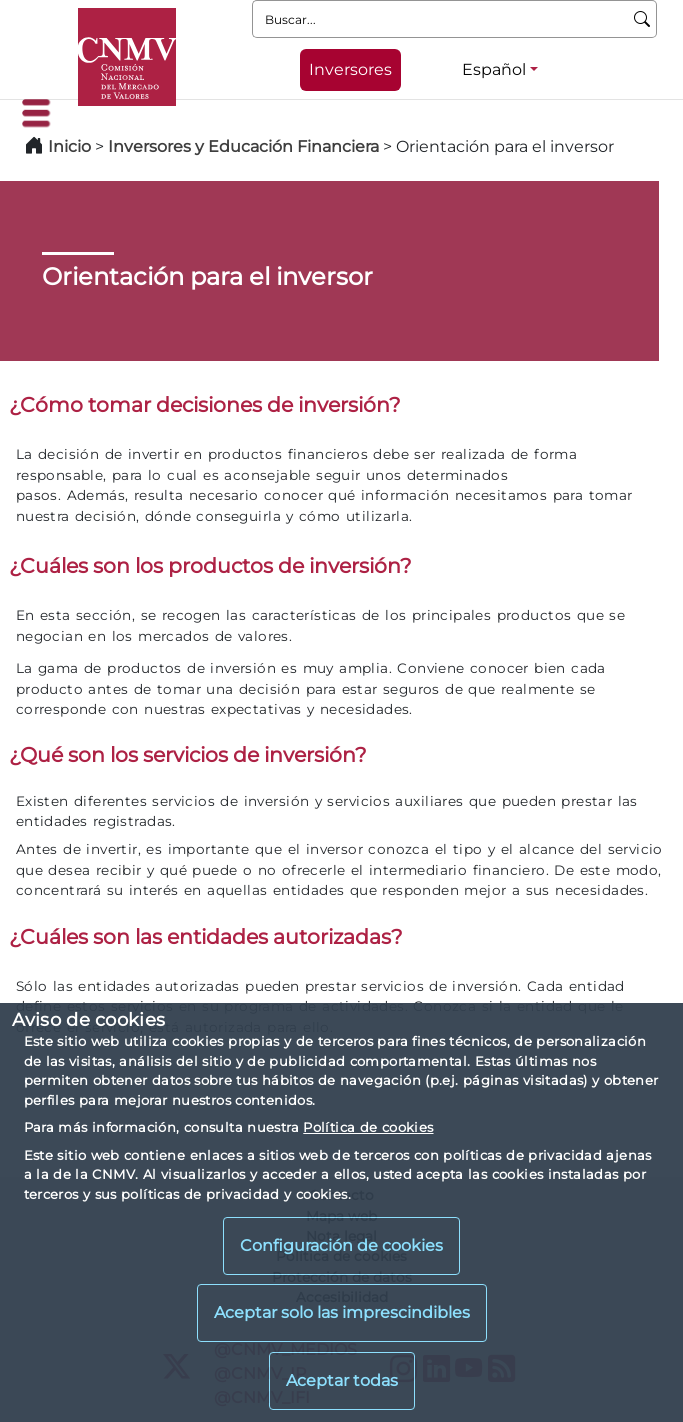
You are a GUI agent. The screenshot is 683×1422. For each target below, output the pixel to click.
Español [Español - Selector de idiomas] (494, 69)
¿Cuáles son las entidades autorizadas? (206, 936)
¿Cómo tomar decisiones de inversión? (205, 404)
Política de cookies (368, 1127)
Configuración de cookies (341, 1245)
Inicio (69, 146)
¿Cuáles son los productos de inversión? (210, 565)
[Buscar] (642, 19)
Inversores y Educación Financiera (243, 146)
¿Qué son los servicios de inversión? (188, 754)
